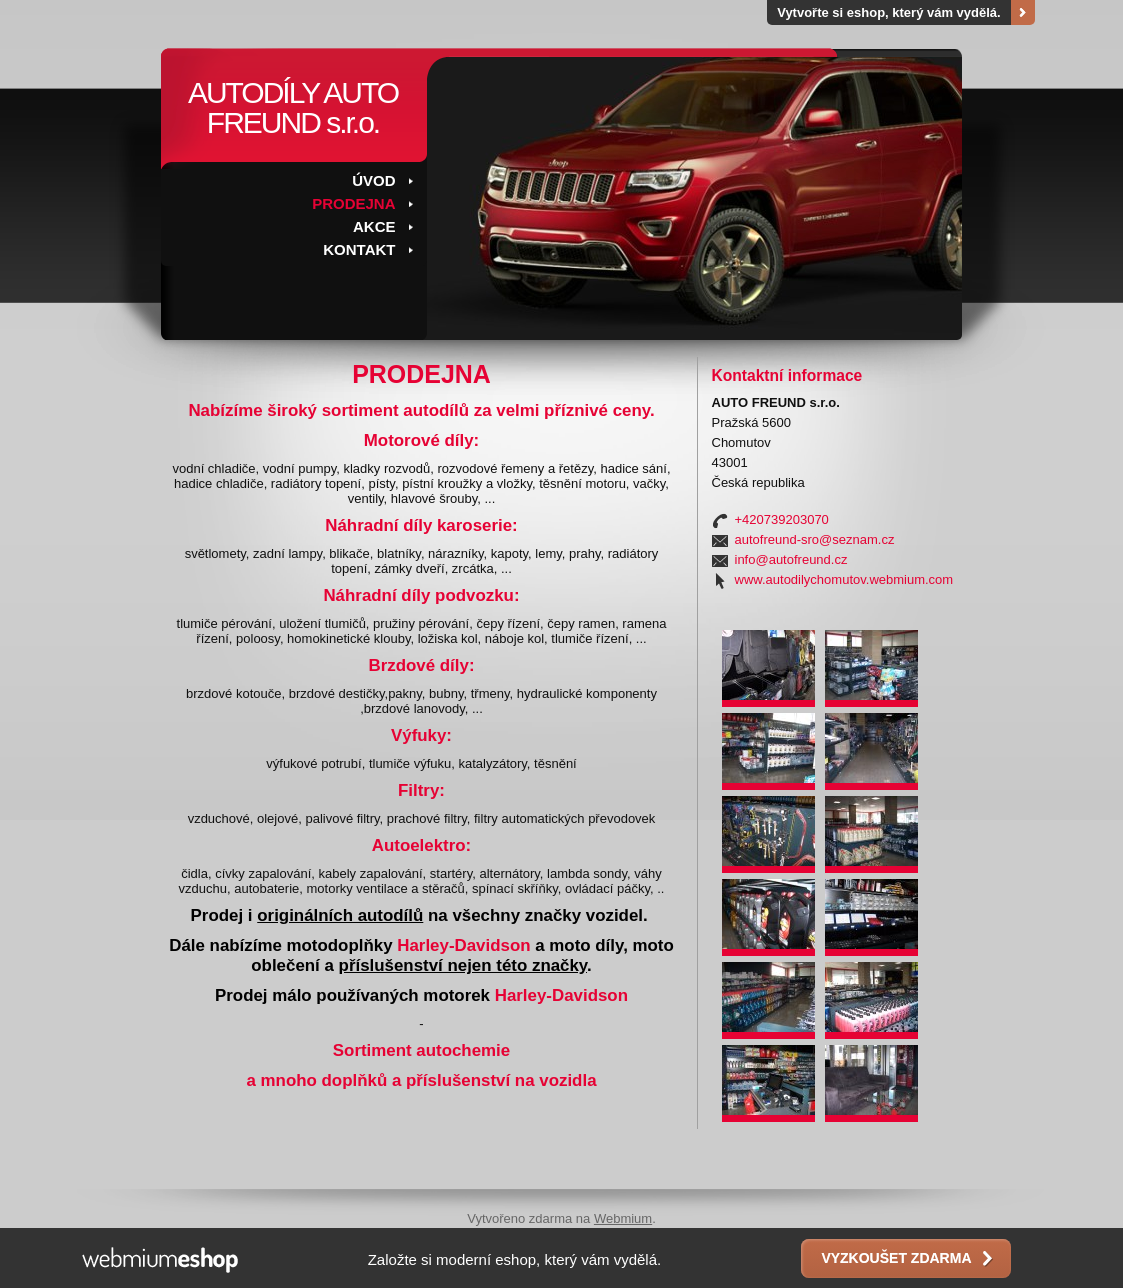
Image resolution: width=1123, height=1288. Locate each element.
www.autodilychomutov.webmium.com (844, 579)
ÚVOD (373, 180)
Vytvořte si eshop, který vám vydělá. (889, 12)
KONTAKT (359, 249)
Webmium (623, 1218)
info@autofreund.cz (791, 559)
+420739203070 (782, 519)
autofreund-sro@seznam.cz (815, 539)
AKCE (374, 226)
